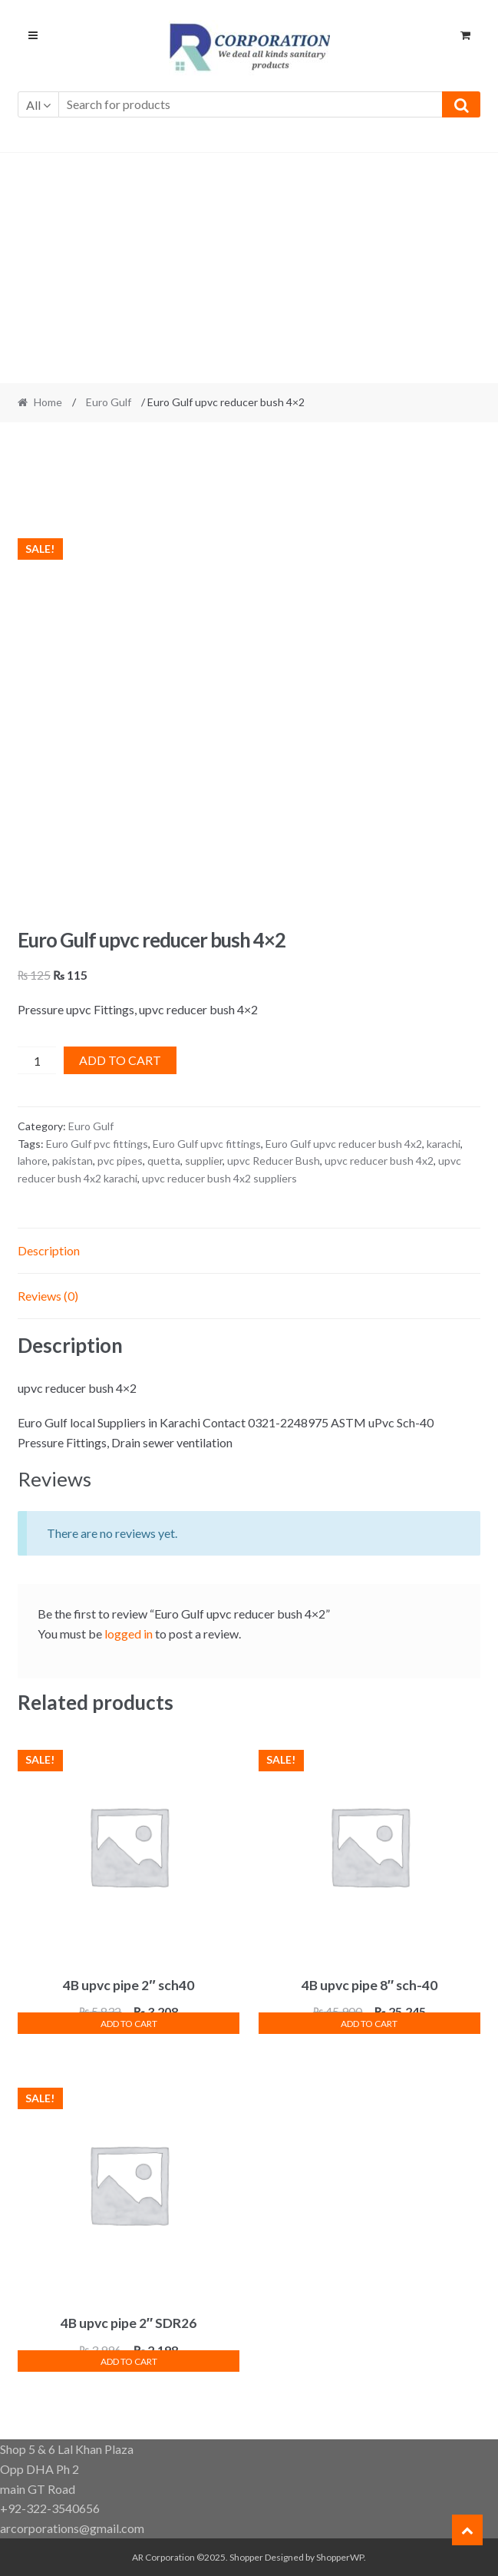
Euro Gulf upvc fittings (207, 1143)
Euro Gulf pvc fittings (97, 1143)
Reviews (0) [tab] (48, 1295)
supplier (204, 1160)
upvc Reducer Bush (273, 1160)
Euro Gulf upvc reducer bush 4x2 (343, 1143)
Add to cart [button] (129, 2023)
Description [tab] (49, 1250)
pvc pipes (120, 1160)
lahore (33, 1160)
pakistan (72, 1160)
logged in (128, 1633)
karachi (443, 1143)
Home (48, 401)
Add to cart (120, 1060)
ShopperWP (340, 2557)
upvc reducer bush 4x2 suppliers (219, 1178)
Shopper (246, 2557)
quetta (163, 1160)
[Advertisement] (249, 267)
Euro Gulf (108, 401)
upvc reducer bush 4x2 (379, 1160)
